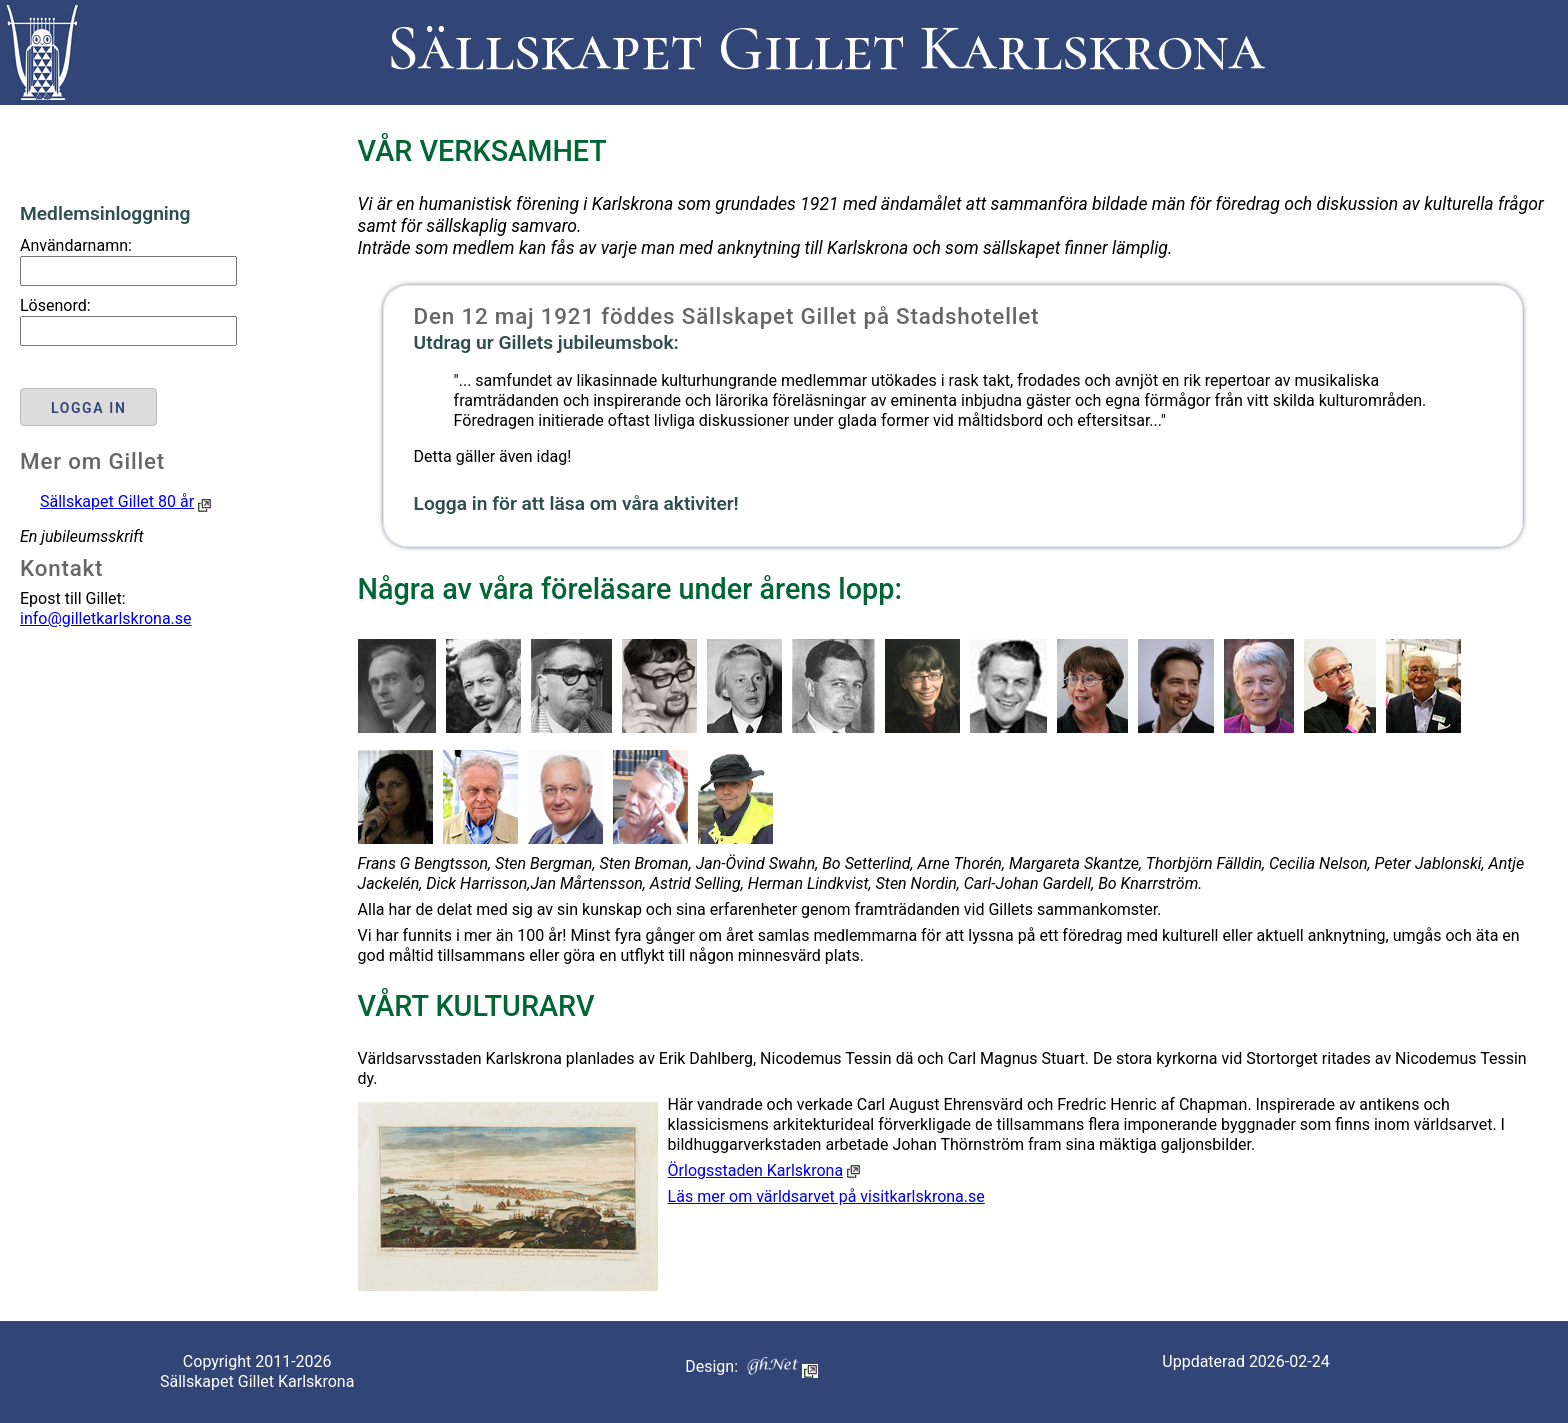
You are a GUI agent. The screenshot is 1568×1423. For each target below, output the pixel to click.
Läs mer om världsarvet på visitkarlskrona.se (826, 1196)
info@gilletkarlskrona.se (106, 618)
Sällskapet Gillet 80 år (117, 501)
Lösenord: (55, 305)
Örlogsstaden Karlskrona (756, 1170)
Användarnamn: (76, 245)
